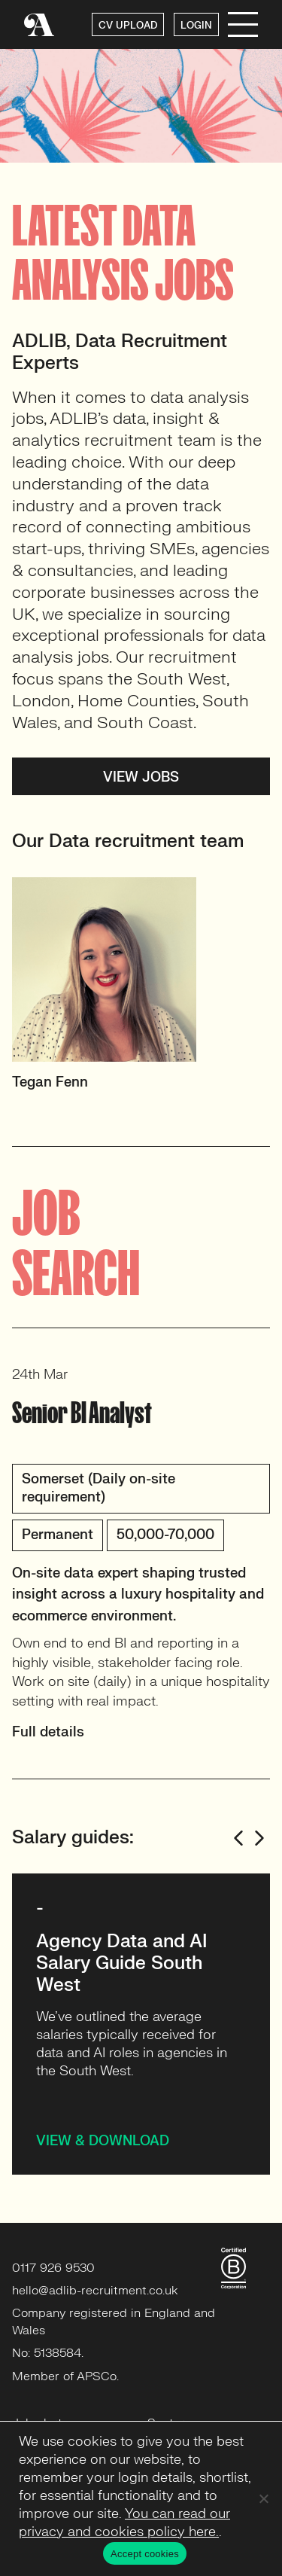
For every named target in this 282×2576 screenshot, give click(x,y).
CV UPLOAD (128, 26)
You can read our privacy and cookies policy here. (124, 2523)
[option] (141, 990)
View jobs (141, 777)
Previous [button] (238, 1838)
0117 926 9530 (53, 2268)
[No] (263, 2498)
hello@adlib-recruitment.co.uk (95, 2290)
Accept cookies (145, 2553)
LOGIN (196, 26)
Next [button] (259, 1838)
